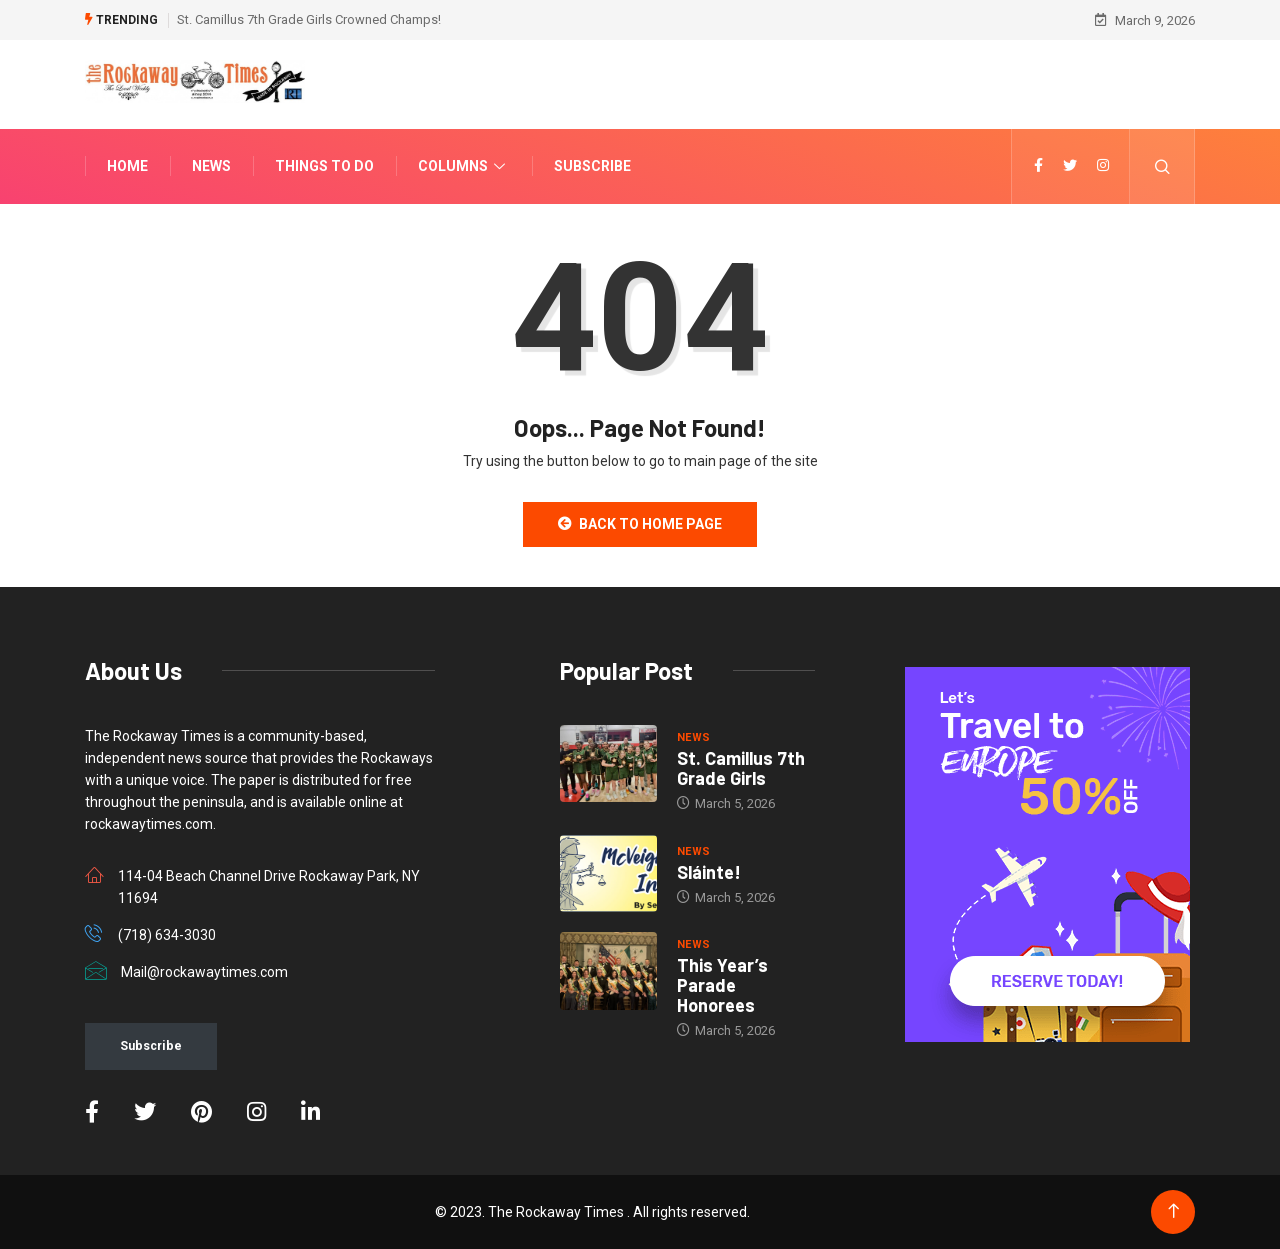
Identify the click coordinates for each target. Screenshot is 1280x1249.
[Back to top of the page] (1173, 1211)
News (211, 166)
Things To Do (324, 166)
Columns (464, 166)
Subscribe (592, 166)
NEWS (694, 737)
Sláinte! (709, 872)
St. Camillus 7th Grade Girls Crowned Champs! (309, 19)
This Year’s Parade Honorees (722, 985)
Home (127, 166)
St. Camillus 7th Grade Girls (741, 768)
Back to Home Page (640, 524)
